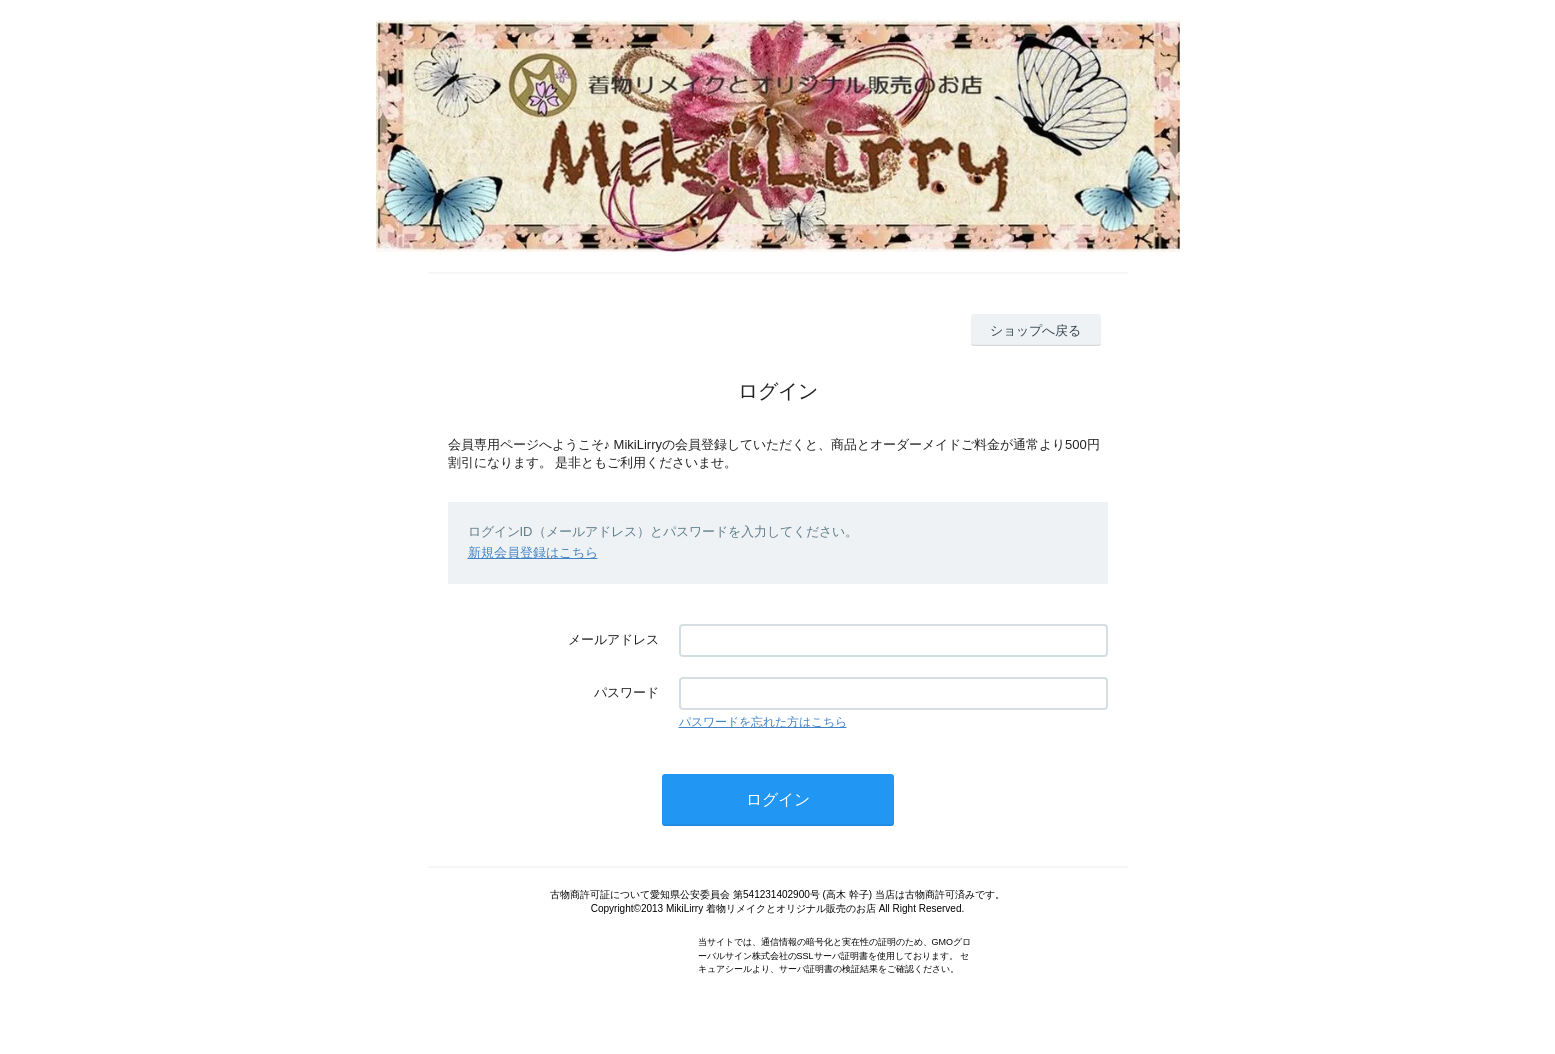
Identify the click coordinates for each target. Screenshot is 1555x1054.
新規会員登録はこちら (533, 552)
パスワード (626, 692)
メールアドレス (613, 639)
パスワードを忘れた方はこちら (763, 722)
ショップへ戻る (1035, 330)
